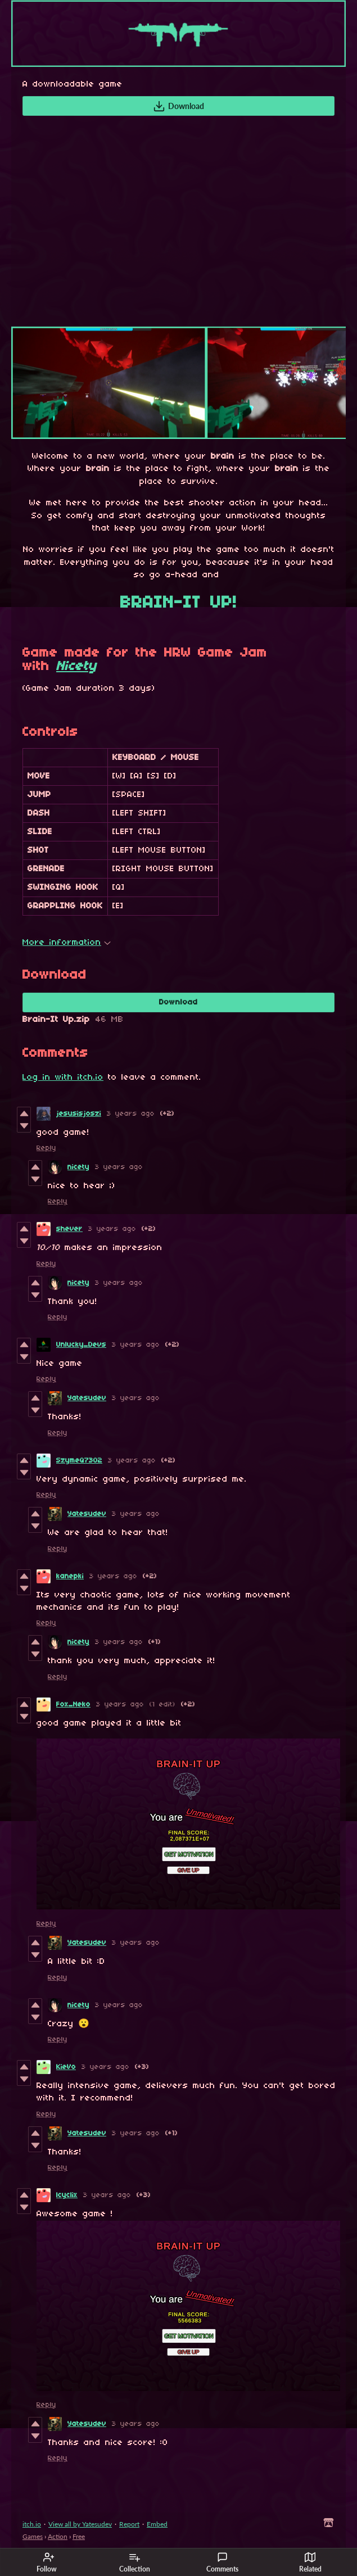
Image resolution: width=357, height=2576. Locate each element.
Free (79, 2536)
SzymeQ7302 (79, 1460)
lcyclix (67, 2195)
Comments (222, 2562)
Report (129, 2524)
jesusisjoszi (78, 1113)
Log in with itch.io (62, 1077)
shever (69, 1229)
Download (178, 106)
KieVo (66, 2067)
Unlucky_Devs (81, 1344)
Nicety (76, 666)
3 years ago (131, 1113)
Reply (46, 1148)
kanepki (70, 1576)
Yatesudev (86, 1398)
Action (57, 2536)
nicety (78, 1167)
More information (66, 942)
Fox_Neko (73, 1704)
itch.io (31, 2524)
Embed (157, 2524)
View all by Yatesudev (80, 2524)
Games (32, 2536)
